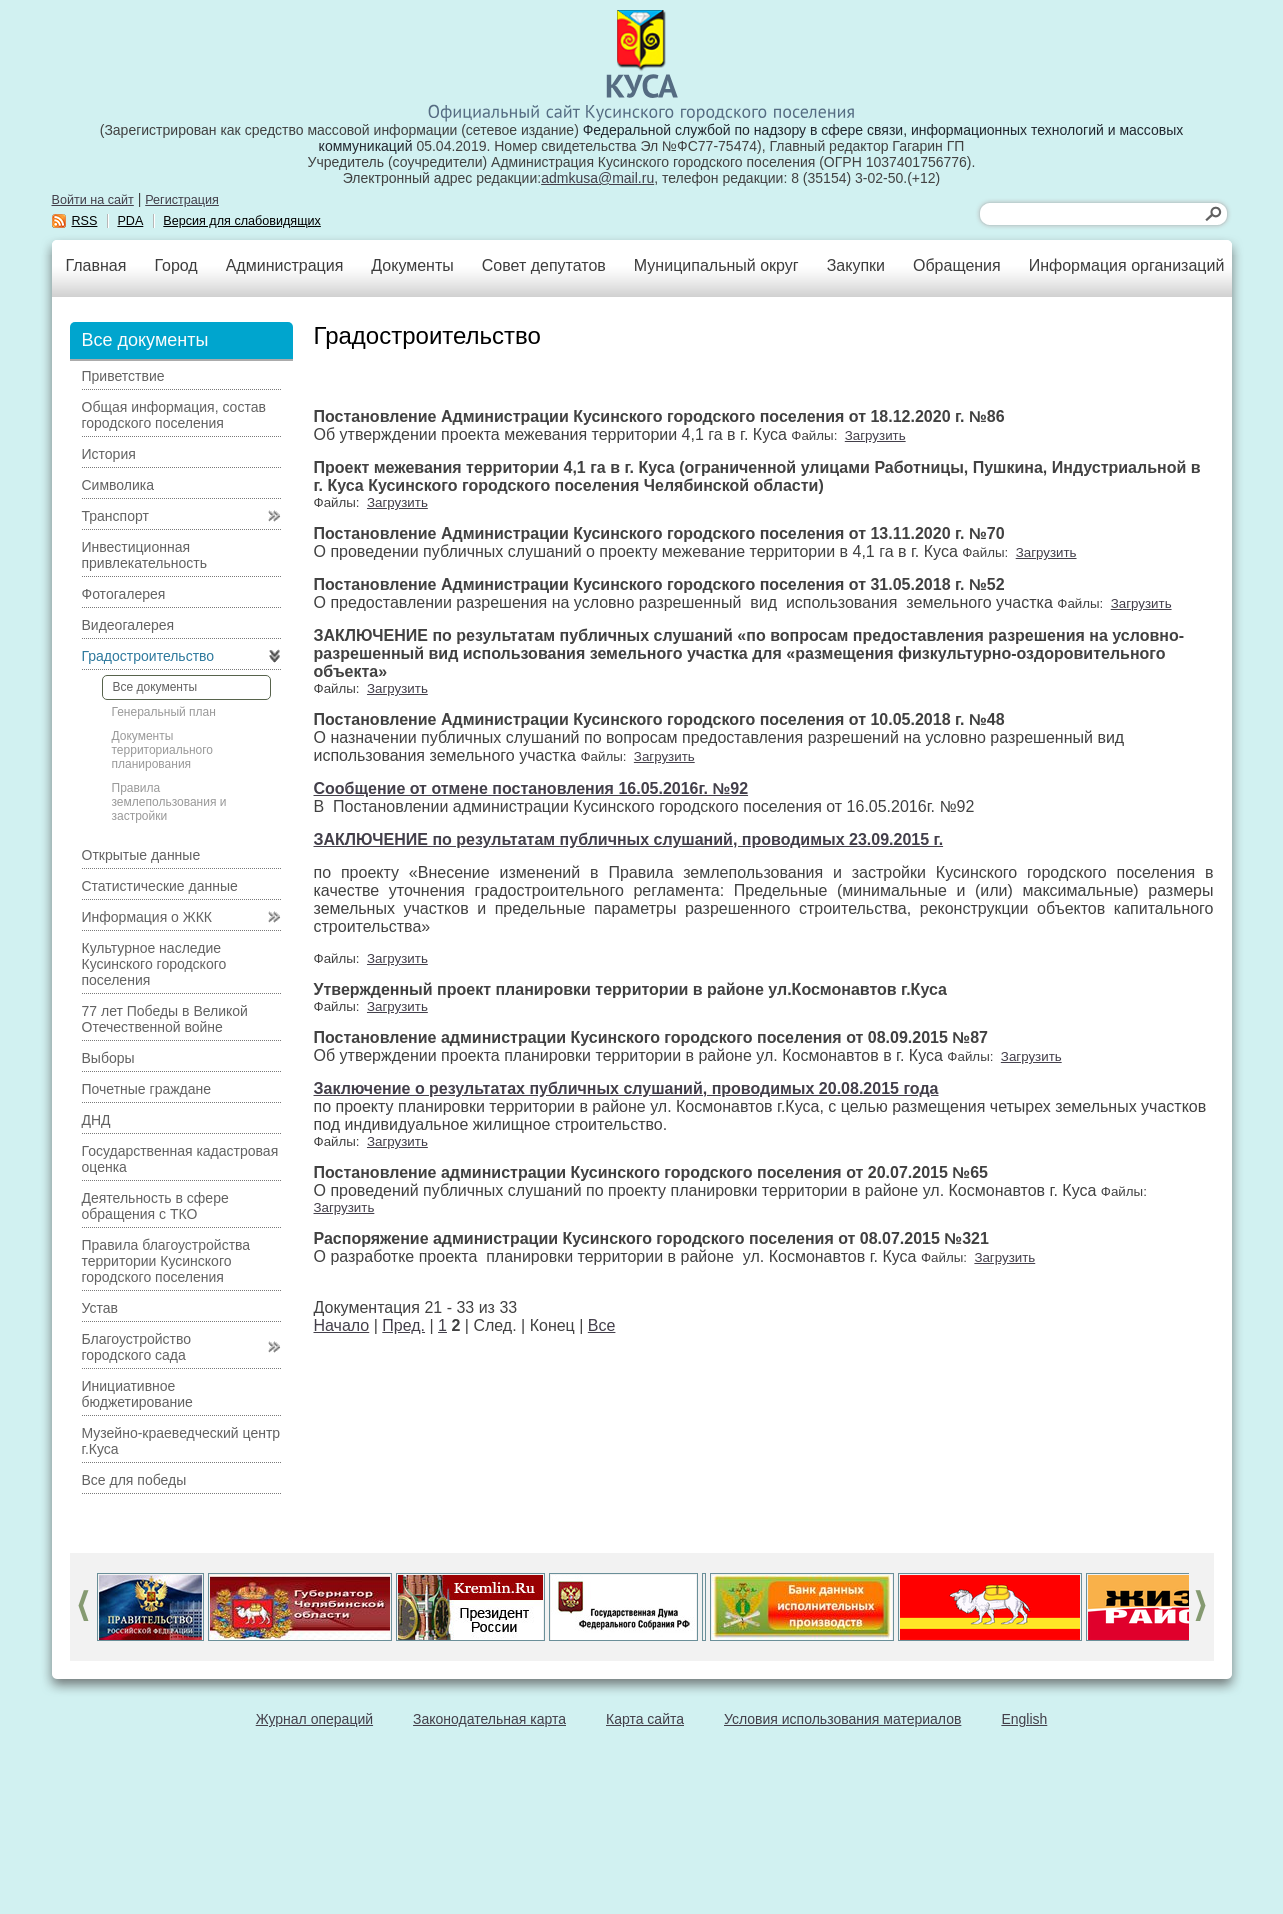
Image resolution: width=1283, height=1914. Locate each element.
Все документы (155, 687)
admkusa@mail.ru (597, 178)
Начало (342, 1325)
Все (602, 1325)
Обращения (957, 265)
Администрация (285, 265)
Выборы (108, 1058)
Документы (412, 265)
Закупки (856, 265)
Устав (100, 1308)
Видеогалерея (128, 625)
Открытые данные (141, 855)
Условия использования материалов (842, 1719)
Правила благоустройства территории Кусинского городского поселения (166, 1261)
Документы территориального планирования (163, 750)
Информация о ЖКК (147, 917)
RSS (85, 221)
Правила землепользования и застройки (169, 802)
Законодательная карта (489, 1719)
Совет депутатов (544, 265)
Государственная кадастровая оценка (180, 1159)
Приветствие (123, 376)
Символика (118, 485)
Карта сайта (645, 1719)
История (109, 454)
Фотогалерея (124, 594)
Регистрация (182, 200)
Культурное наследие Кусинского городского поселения (154, 964)
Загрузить (875, 435)
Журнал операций (314, 1719)
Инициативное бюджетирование (137, 1394)
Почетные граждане (147, 1089)
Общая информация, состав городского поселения (174, 415)
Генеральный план (164, 712)
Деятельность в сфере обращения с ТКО (155, 1206)
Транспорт (115, 516)
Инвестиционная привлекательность (144, 555)
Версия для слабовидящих (242, 221)
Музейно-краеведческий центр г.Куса (181, 1441)
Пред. (403, 1325)
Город (175, 265)
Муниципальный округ (716, 265)
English (1024, 1719)
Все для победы (134, 1480)
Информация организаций (1127, 265)
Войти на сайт (93, 200)
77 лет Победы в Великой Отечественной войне (165, 1019)
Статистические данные (160, 886)
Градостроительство (148, 656)
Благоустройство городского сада (137, 1347)
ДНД (96, 1120)
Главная (96, 265)
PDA (130, 221)
